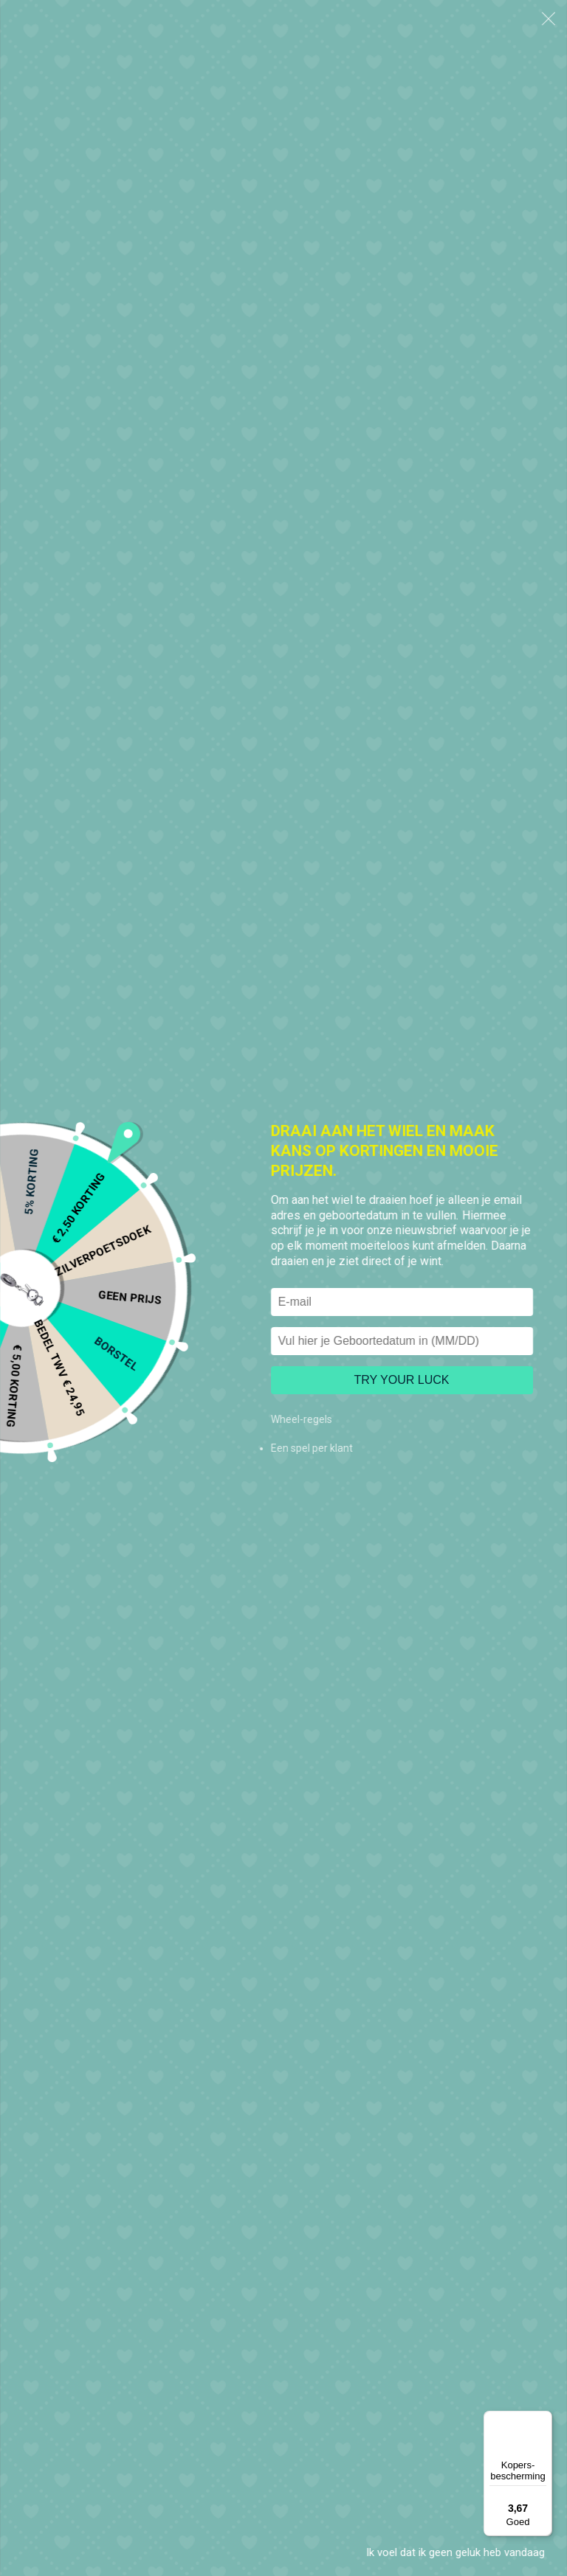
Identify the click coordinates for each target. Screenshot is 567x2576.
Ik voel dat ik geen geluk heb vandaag (455, 2552)
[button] (548, 18)
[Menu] (543, 2419)
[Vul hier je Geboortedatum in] (402, 1341)
